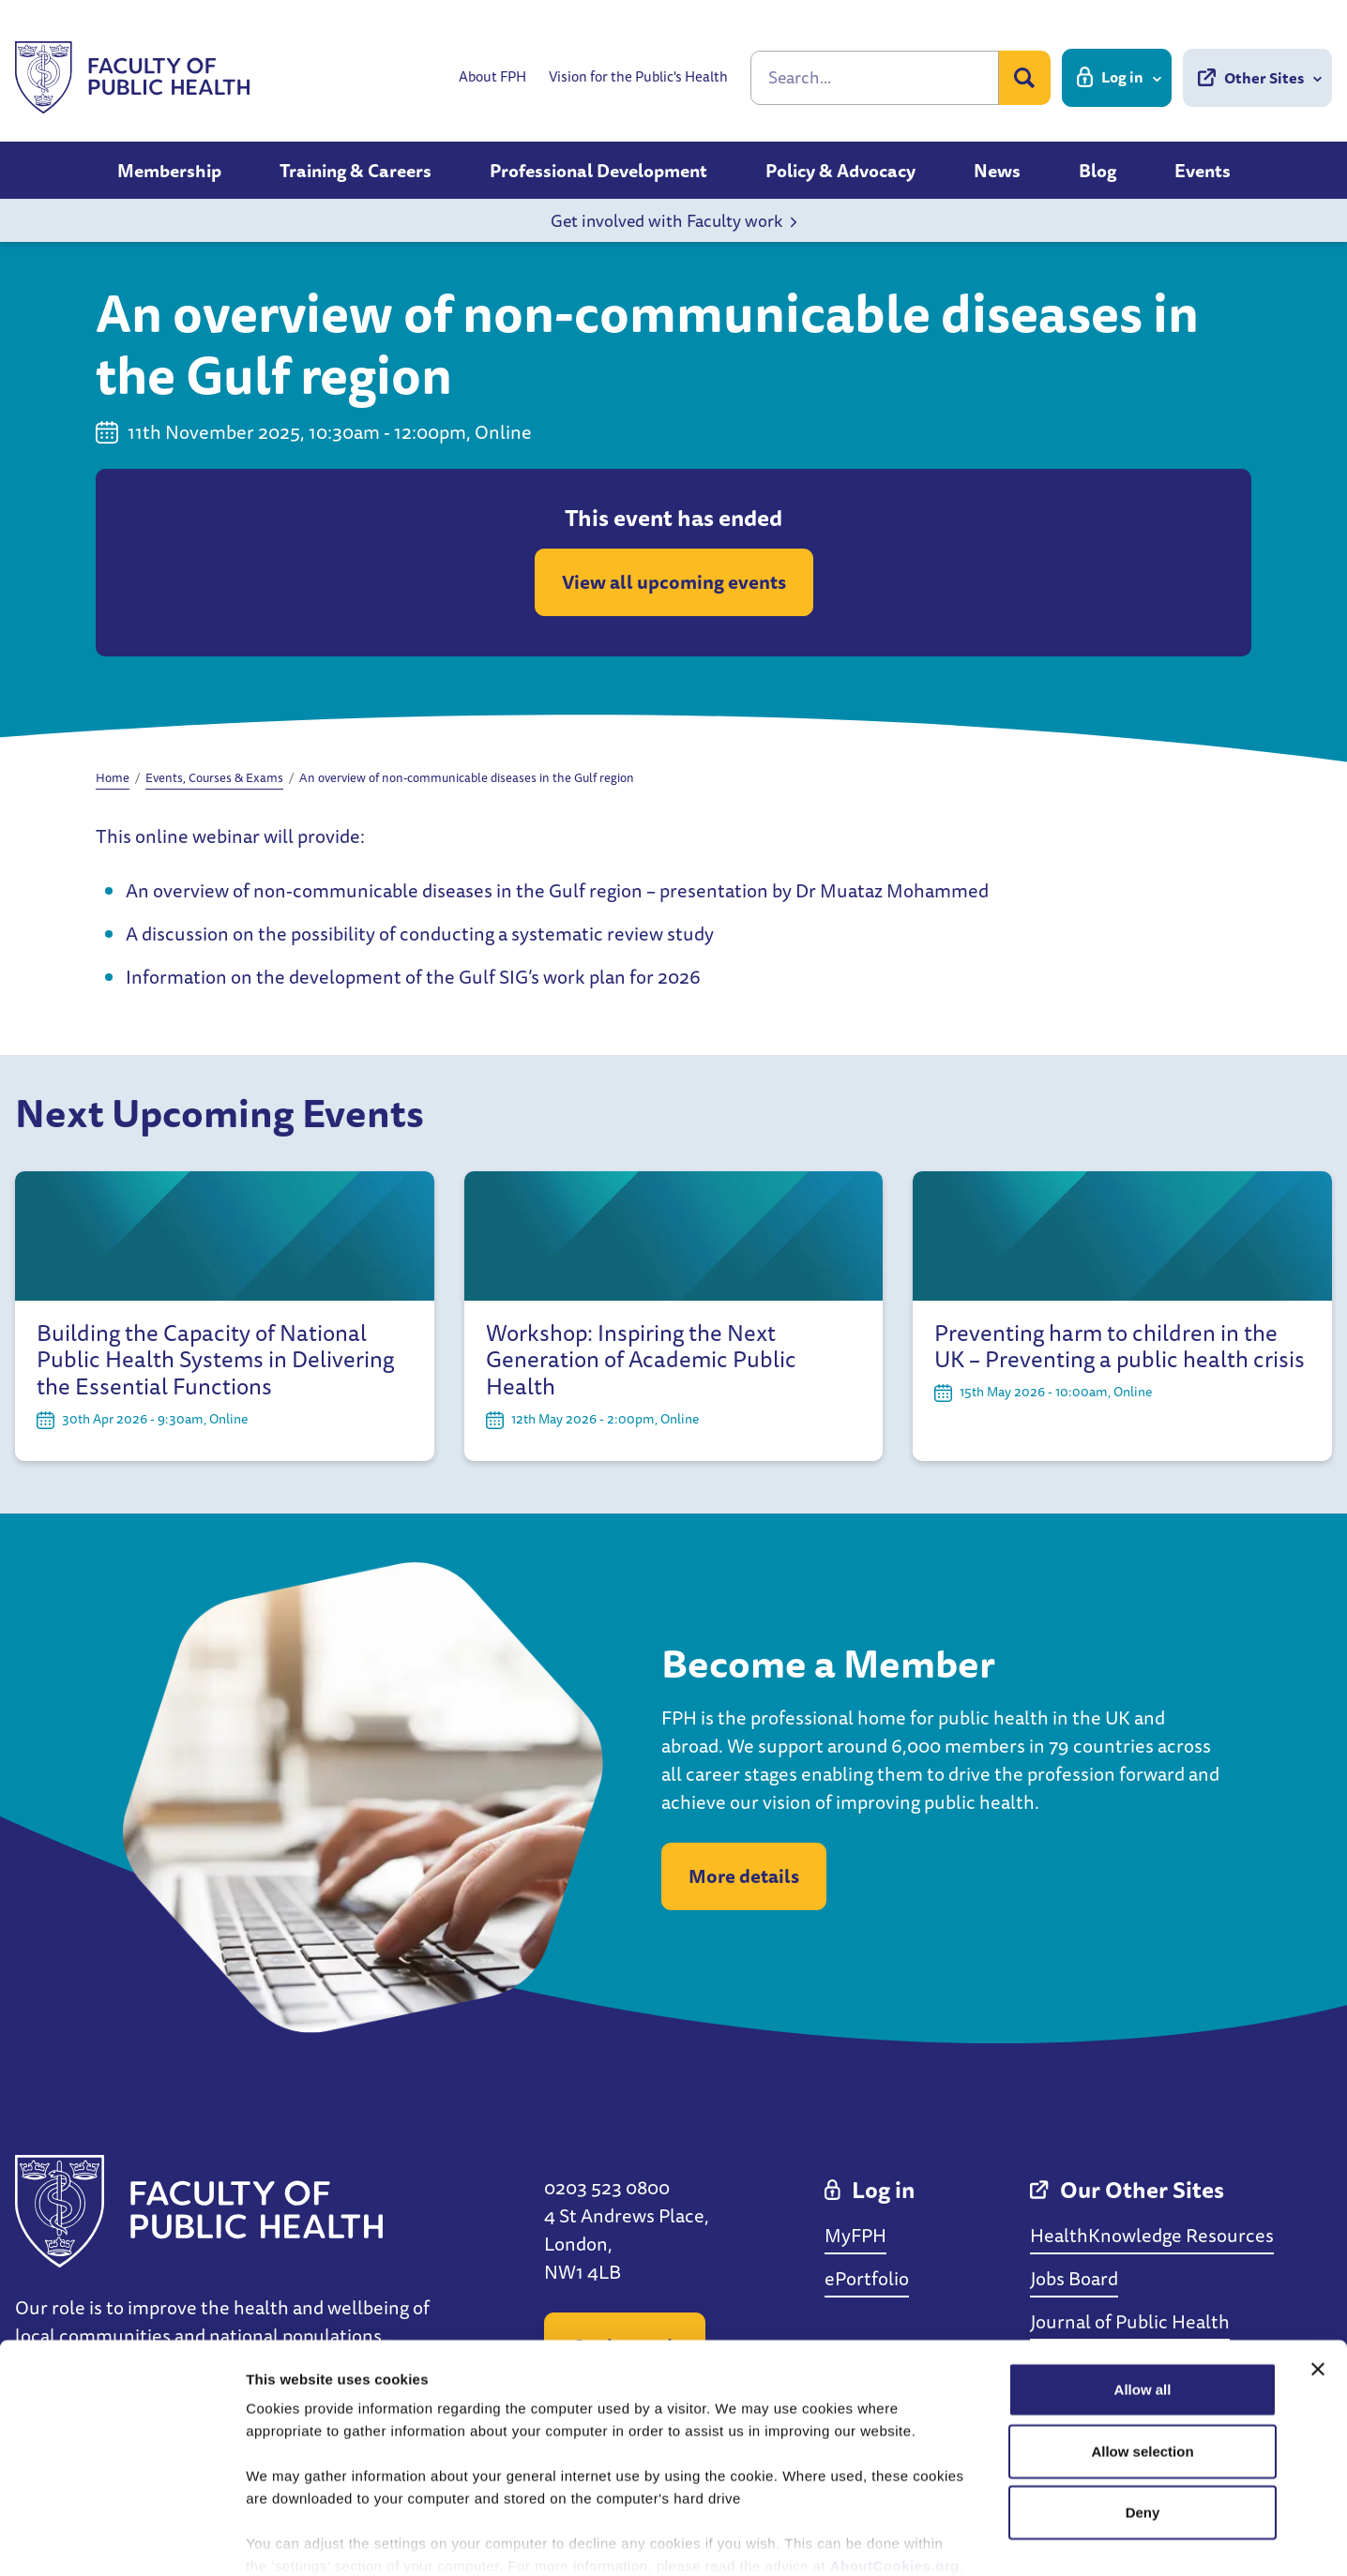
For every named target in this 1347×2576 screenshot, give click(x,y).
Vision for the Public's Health (638, 77)
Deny (1143, 2412)
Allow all (1143, 2289)
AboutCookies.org (895, 2466)
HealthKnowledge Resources (1152, 2235)
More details (744, 1876)
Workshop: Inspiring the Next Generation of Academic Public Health (641, 1359)
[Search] (874, 78)
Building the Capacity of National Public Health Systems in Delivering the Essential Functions (215, 1359)
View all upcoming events (674, 581)
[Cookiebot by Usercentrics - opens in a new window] (121, 2539)
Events (1202, 171)
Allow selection (1142, 2350)
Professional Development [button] (598, 171)
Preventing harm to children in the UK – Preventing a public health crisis (1119, 1346)
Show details (984, 2539)
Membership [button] (169, 171)
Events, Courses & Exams (214, 777)
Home (112, 777)
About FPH (492, 77)
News (997, 171)
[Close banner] (1317, 2269)
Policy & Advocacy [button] (840, 171)
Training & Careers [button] (355, 171)
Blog (1097, 171)
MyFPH (855, 2235)
